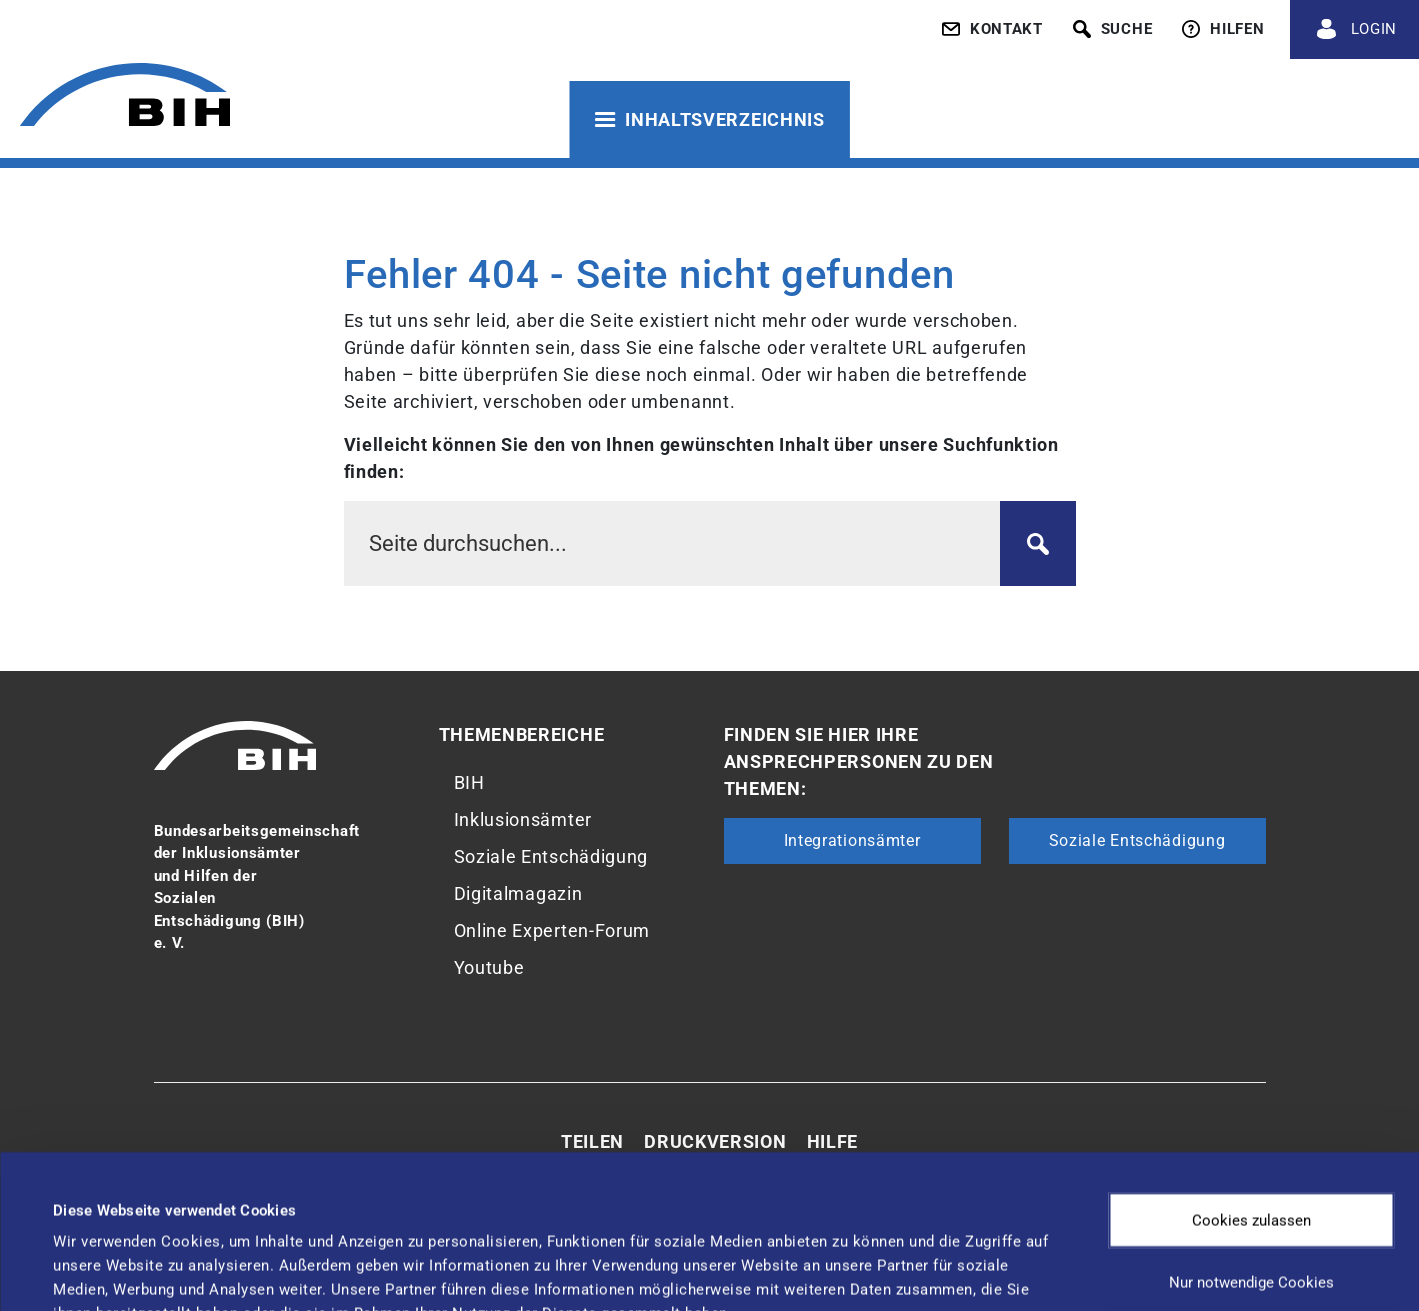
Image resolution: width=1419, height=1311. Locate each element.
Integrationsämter (852, 840)
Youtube (489, 967)
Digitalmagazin (518, 893)
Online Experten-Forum (552, 930)
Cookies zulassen (1251, 1082)
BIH (469, 782)
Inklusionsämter (523, 819)
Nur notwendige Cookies (1251, 1144)
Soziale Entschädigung (551, 856)
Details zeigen (839, 1256)
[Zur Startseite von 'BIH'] (125, 97)
